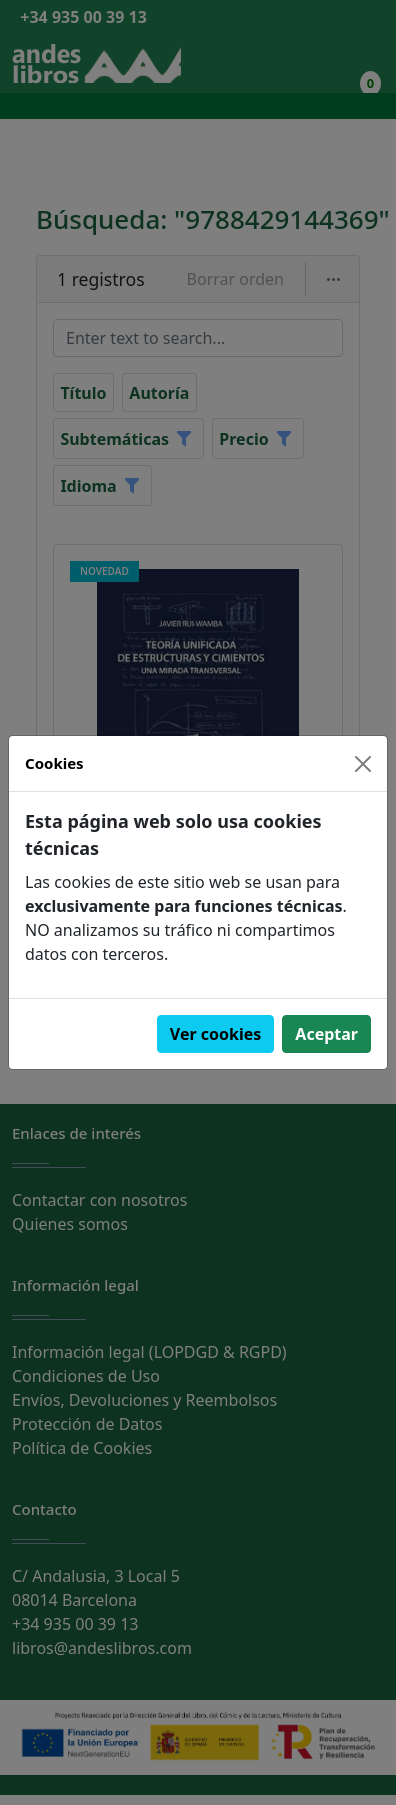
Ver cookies (216, 1034)
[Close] (363, 764)
